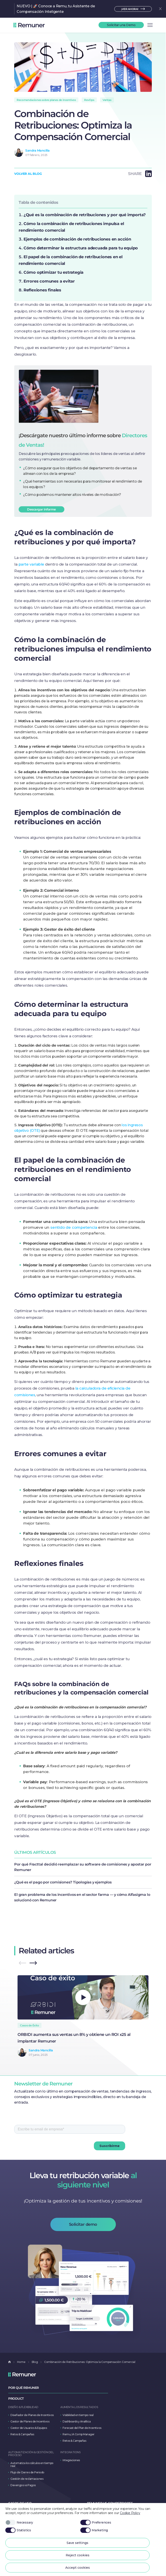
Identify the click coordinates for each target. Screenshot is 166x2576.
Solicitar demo (83, 2224)
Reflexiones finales (42, 290)
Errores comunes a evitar (49, 281)
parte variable (31, 564)
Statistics (18, 2530)
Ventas (107, 100)
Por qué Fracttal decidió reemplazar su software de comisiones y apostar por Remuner (82, 1867)
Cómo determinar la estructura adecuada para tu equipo (81, 248)
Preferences (95, 2522)
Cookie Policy (130, 2513)
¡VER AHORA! (129, 9)
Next (33, 1963)
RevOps (89, 100)
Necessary (19, 2522)
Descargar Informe (41, 509)
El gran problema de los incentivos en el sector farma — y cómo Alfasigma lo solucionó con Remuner (82, 1897)
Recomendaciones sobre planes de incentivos (46, 100)
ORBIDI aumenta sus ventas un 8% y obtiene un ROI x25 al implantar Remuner (74, 2038)
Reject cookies (77, 2555)
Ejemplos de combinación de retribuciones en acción (77, 239)
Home (21, 2361)
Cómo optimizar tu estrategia (53, 272)
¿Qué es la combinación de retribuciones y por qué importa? (85, 214)
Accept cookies (77, 2568)
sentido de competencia (73, 1227)
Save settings (77, 2543)
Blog (35, 2361)
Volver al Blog (28, 174)
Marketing (94, 2530)
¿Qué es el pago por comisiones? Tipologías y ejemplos (62, 1882)
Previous (22, 1963)
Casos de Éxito (29, 2025)
